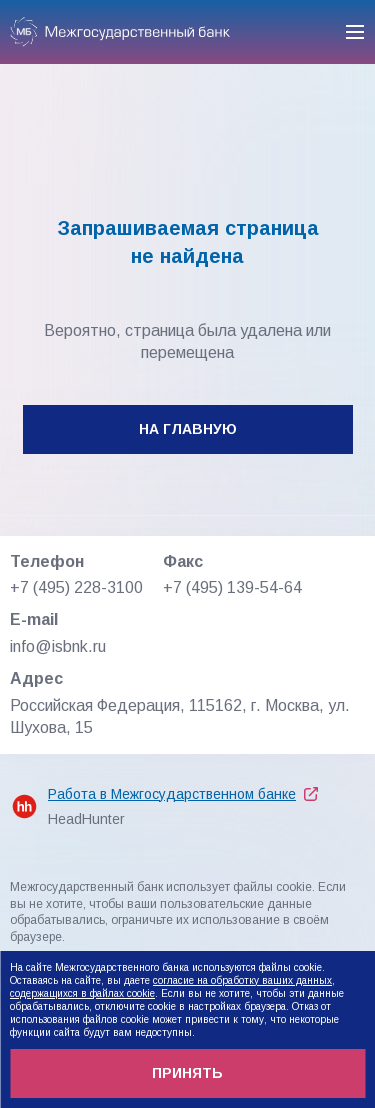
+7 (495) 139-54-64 (232, 587)
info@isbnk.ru (58, 646)
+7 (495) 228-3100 (76, 587)
